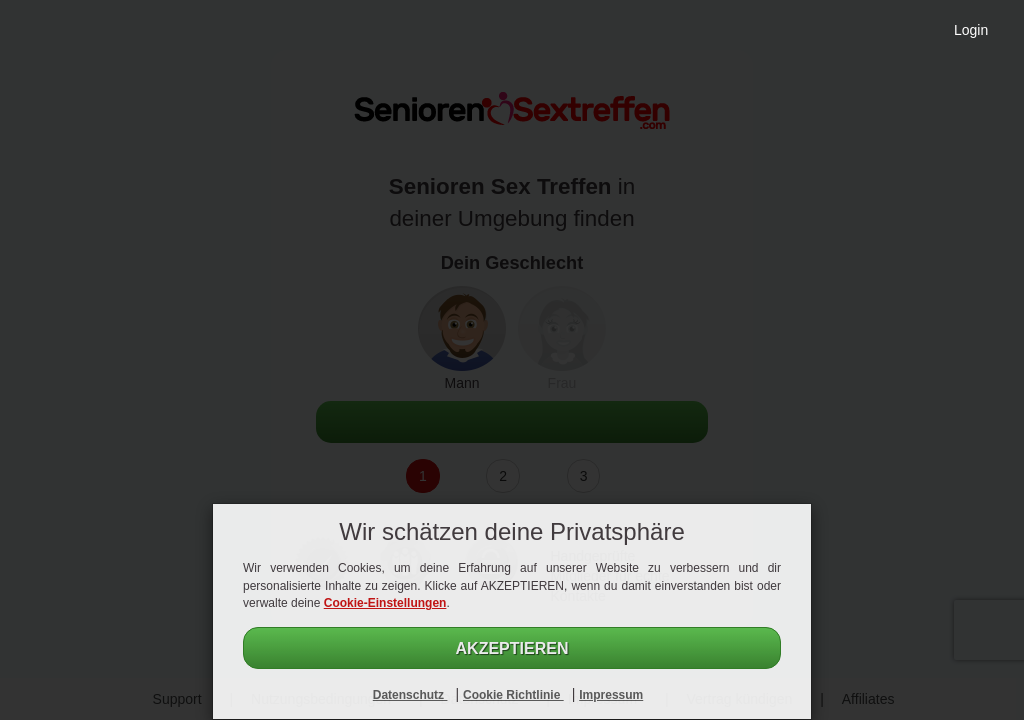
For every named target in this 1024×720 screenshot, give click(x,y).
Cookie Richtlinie (513, 695)
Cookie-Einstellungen (385, 603)
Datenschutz (410, 695)
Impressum (611, 695)
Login (971, 30)
